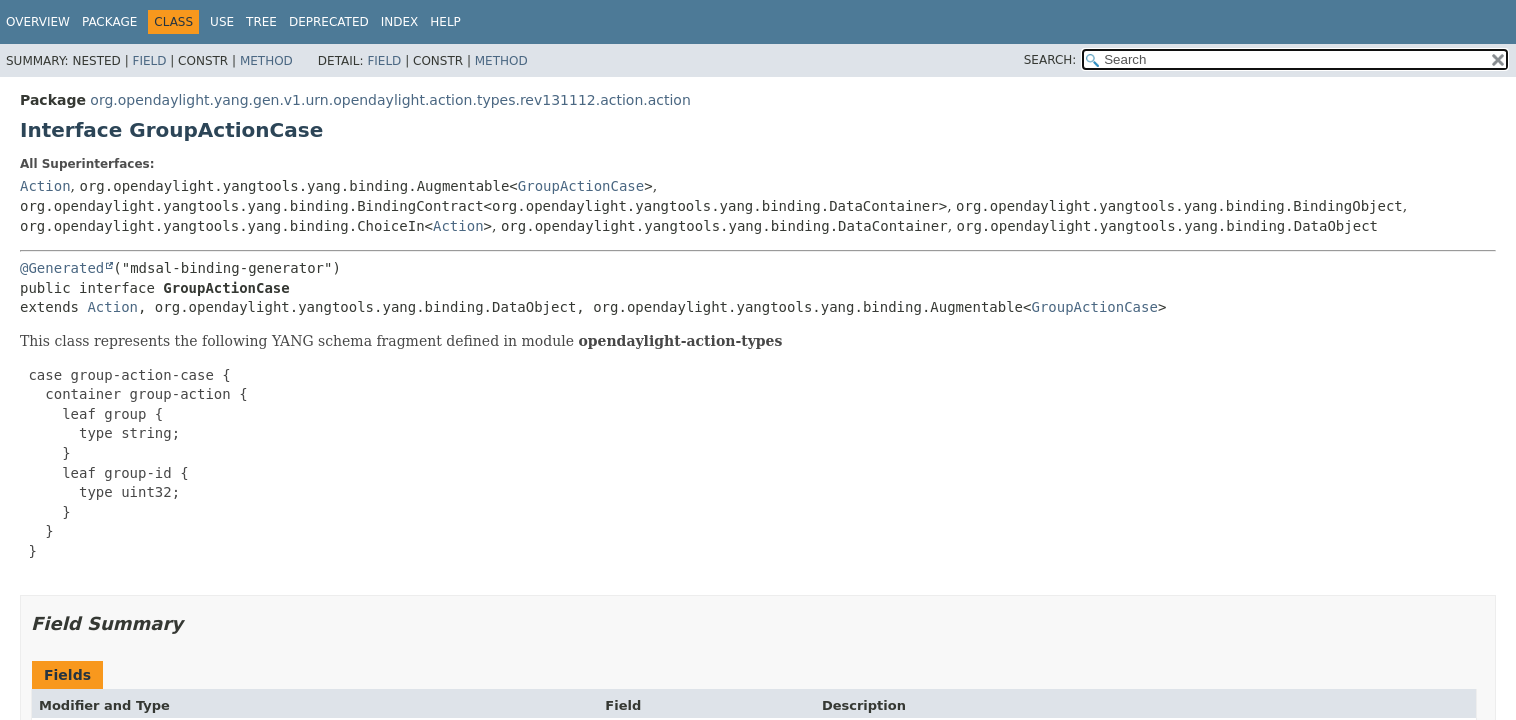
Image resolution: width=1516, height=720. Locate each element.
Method (266, 61)
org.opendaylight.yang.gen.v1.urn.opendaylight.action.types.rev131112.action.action (390, 100)
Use (222, 22)
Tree (261, 22)
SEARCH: (1050, 60)
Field (149, 61)
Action (45, 186)
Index (400, 22)
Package (109, 22)
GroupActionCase (581, 186)
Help (445, 22)
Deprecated (329, 22)
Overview (38, 22)
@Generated (62, 268)
